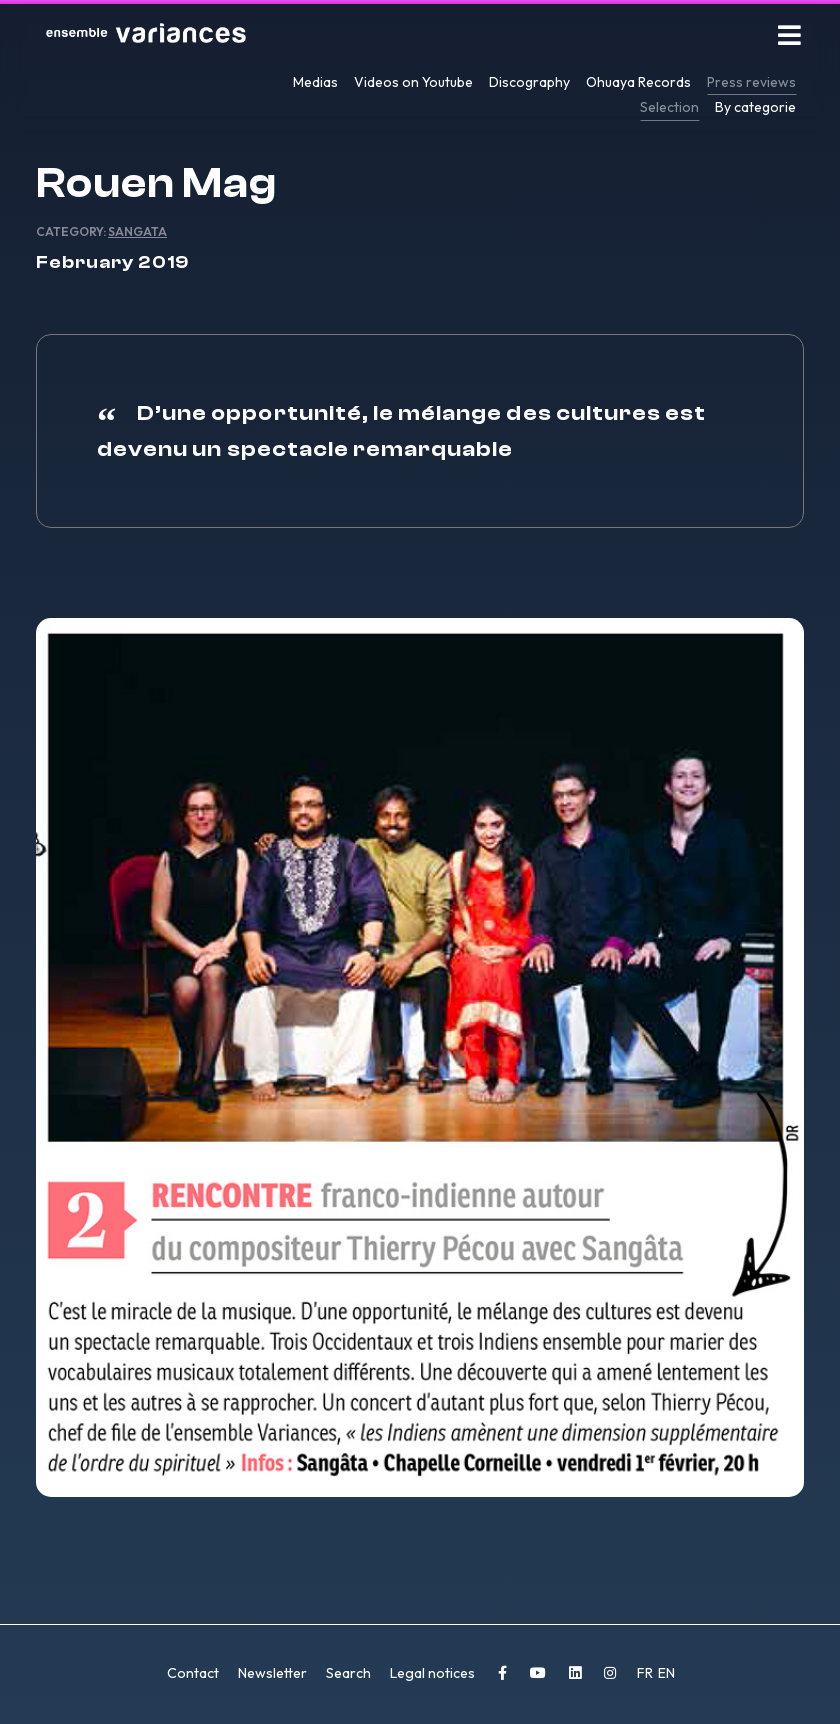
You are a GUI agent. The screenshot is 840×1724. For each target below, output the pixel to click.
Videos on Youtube (413, 82)
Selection (669, 107)
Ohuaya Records (638, 82)
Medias (315, 82)
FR (646, 1673)
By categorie (755, 107)
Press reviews (751, 82)
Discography (529, 82)
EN (666, 1673)
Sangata (137, 231)
